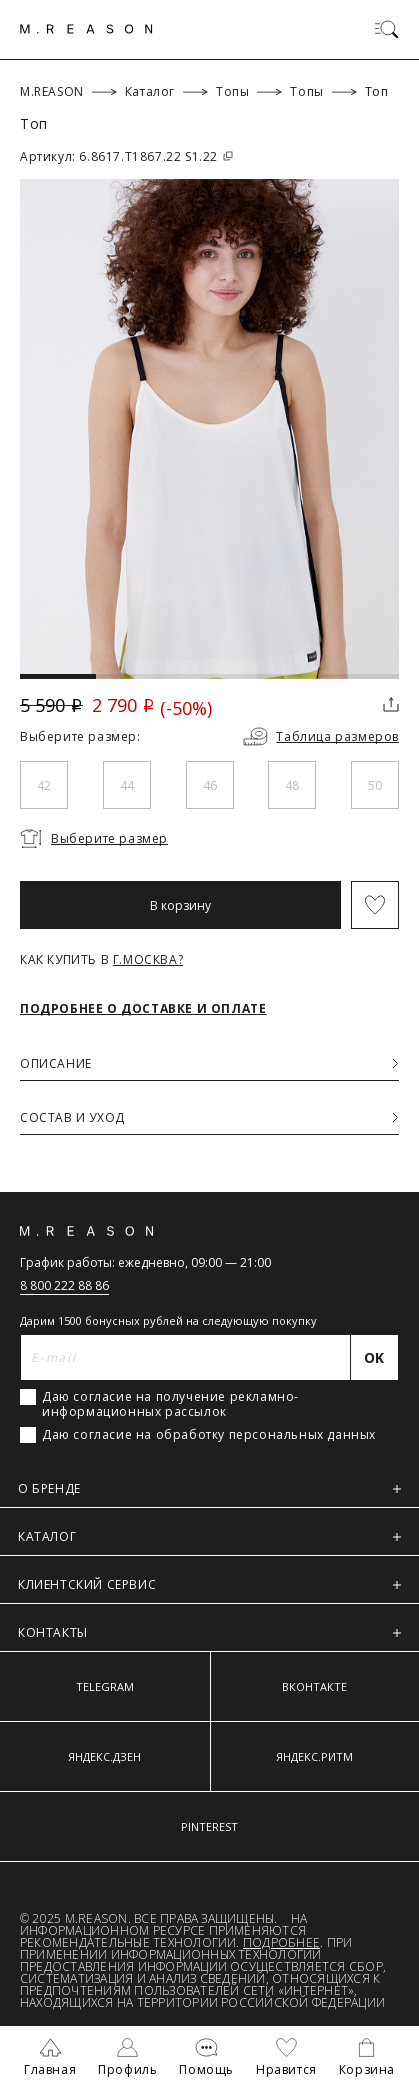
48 (292, 785)
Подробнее (281, 1942)
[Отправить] (375, 1357)
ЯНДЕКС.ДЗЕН (104, 1756)
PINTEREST (209, 1826)
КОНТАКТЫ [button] (209, 1632)
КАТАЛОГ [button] (209, 1536)
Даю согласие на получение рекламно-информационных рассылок (170, 1404)
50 (375, 785)
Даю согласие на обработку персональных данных (209, 1435)
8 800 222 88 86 (64, 1285)
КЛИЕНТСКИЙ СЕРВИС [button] (209, 1584)
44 (127, 785)
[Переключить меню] (387, 29)
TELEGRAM (105, 1686)
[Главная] (86, 29)
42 (44, 785)
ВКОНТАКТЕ (314, 1686)
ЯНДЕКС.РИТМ (314, 1756)
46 (210, 785)
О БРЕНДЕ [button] (209, 1488)
